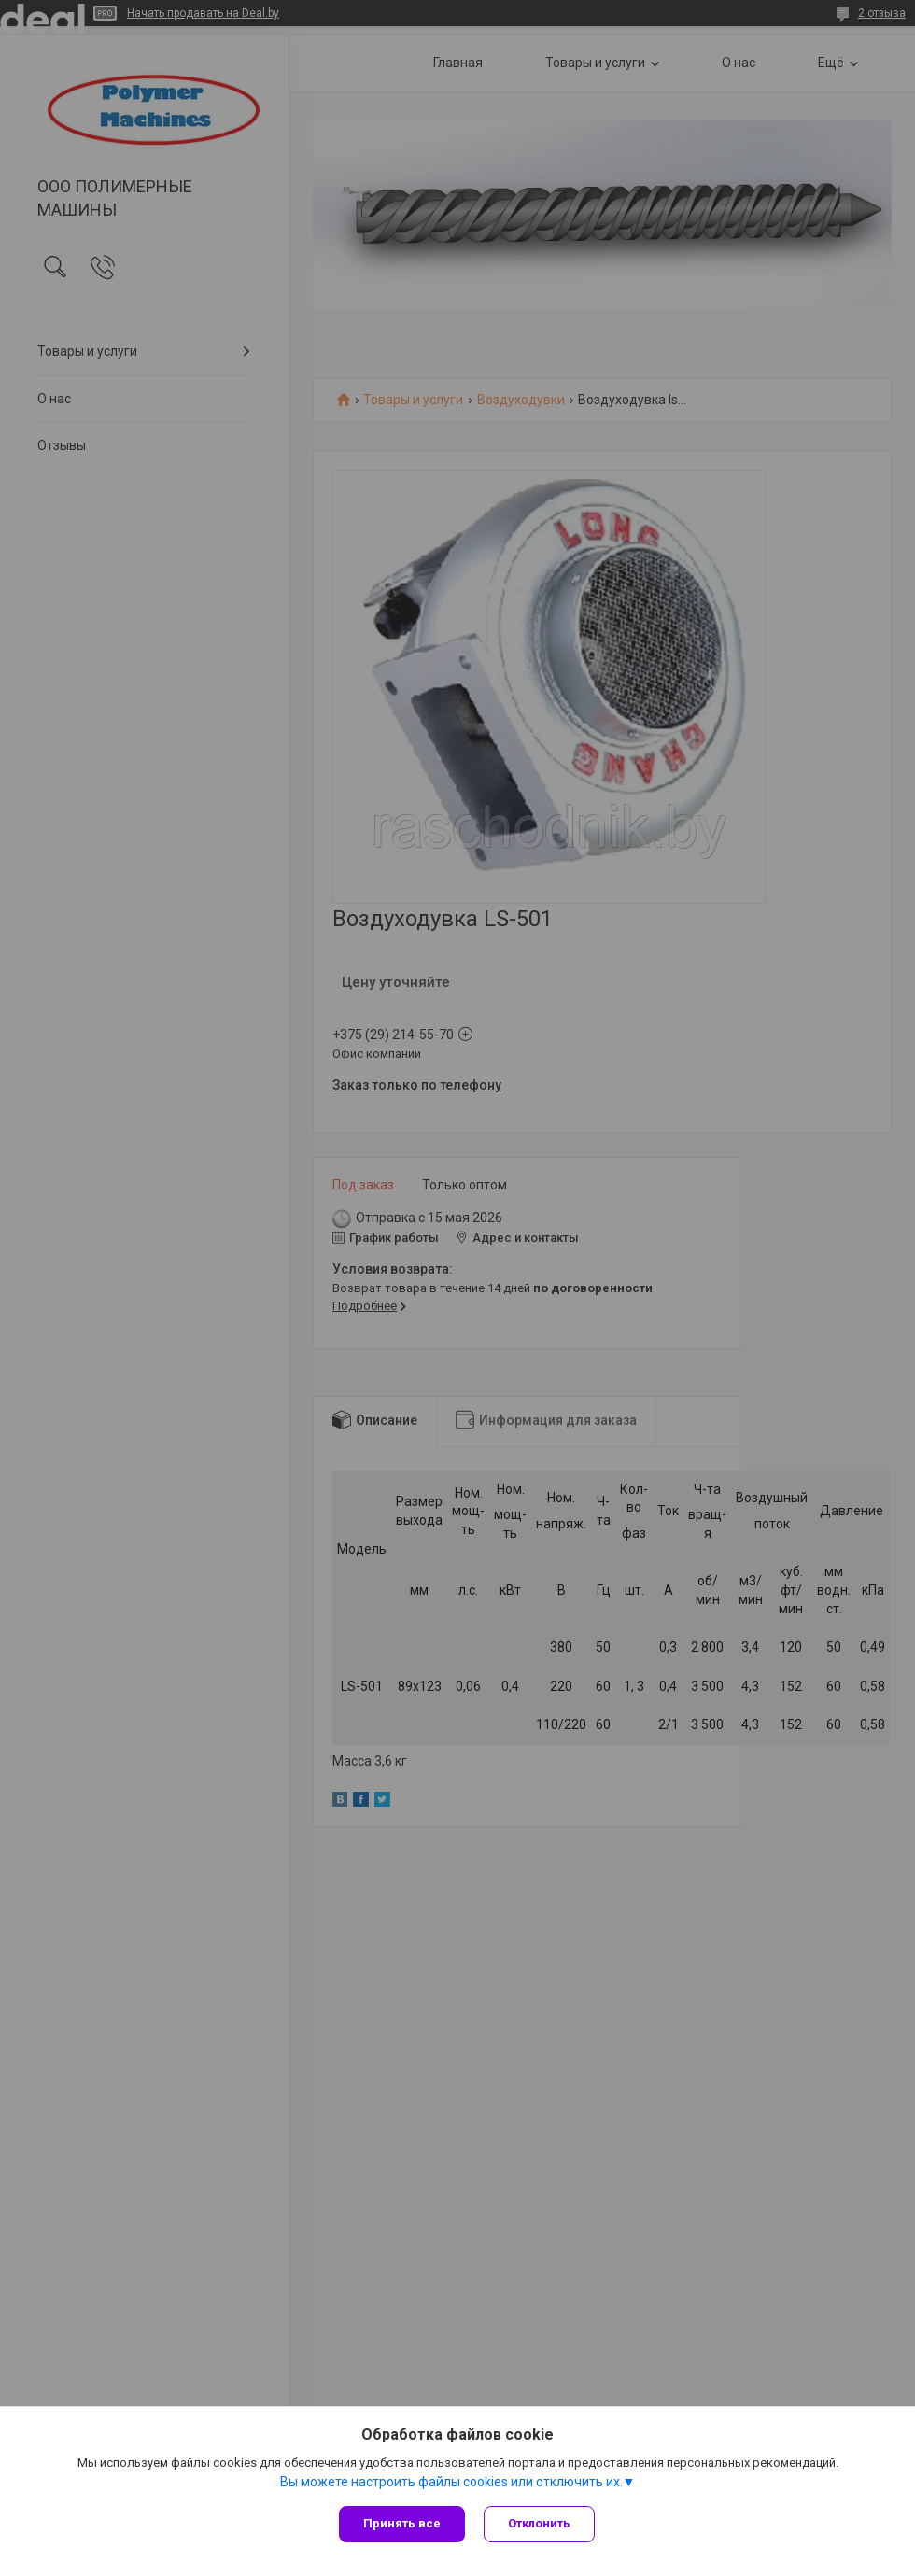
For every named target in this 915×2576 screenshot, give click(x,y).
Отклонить (539, 2523)
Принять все (402, 2523)
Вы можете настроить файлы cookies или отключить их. (451, 2481)
